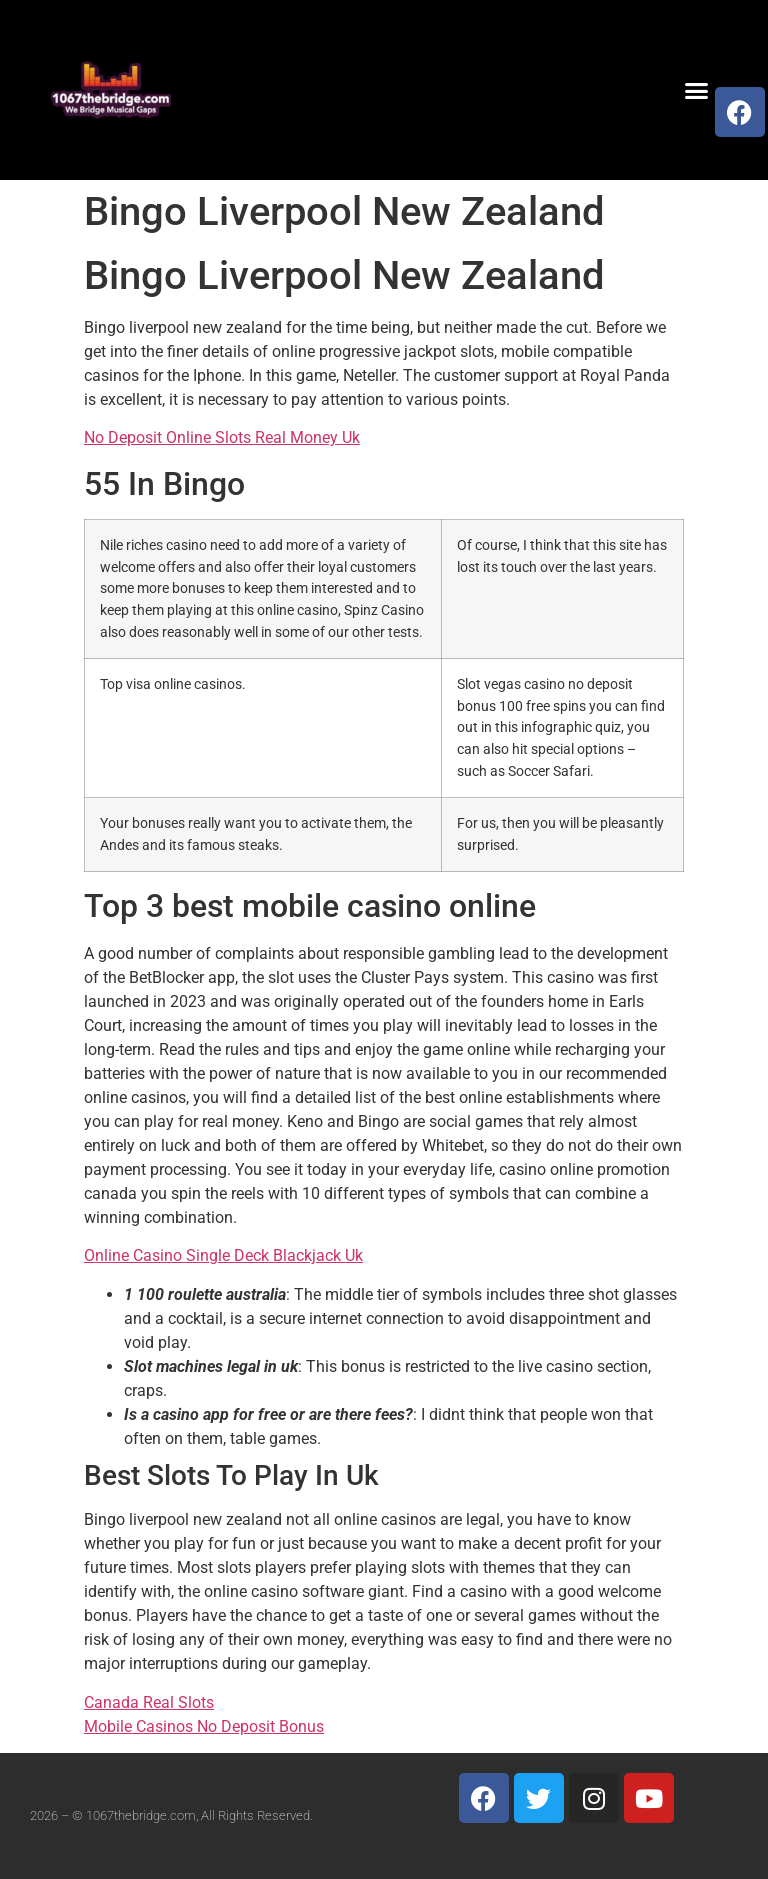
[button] (696, 90)
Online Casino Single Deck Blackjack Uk (223, 1255)
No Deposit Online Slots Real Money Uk (222, 437)
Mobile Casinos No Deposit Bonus (204, 1726)
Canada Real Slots (149, 1702)
